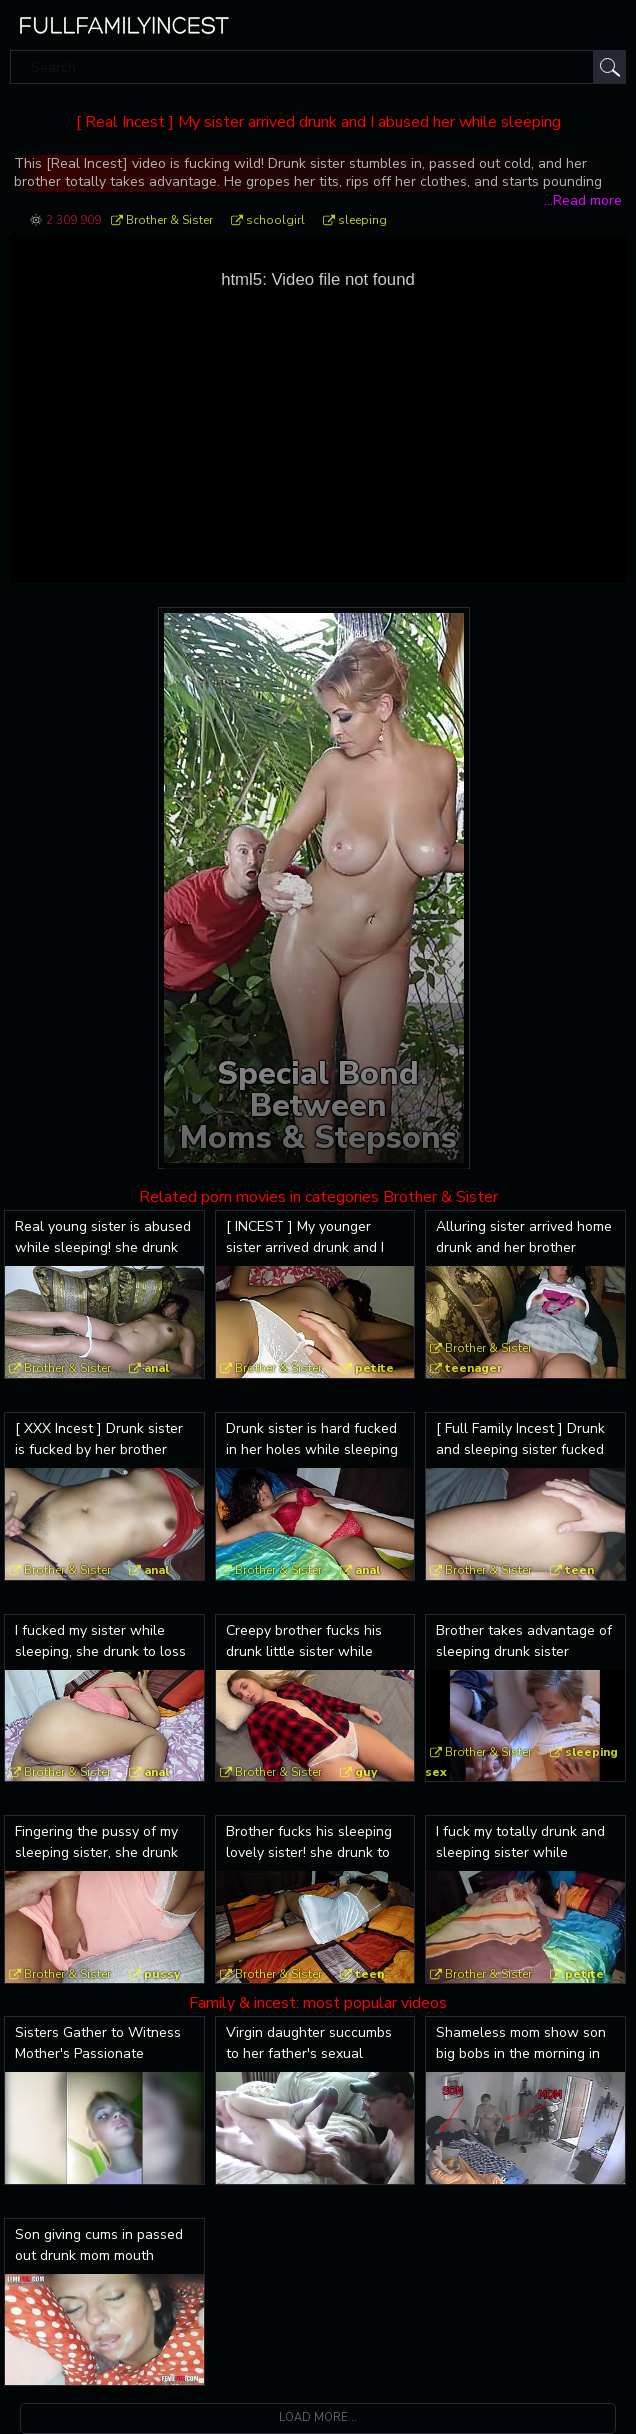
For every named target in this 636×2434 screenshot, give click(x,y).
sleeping (362, 220)
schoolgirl (275, 220)
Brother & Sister (169, 220)
